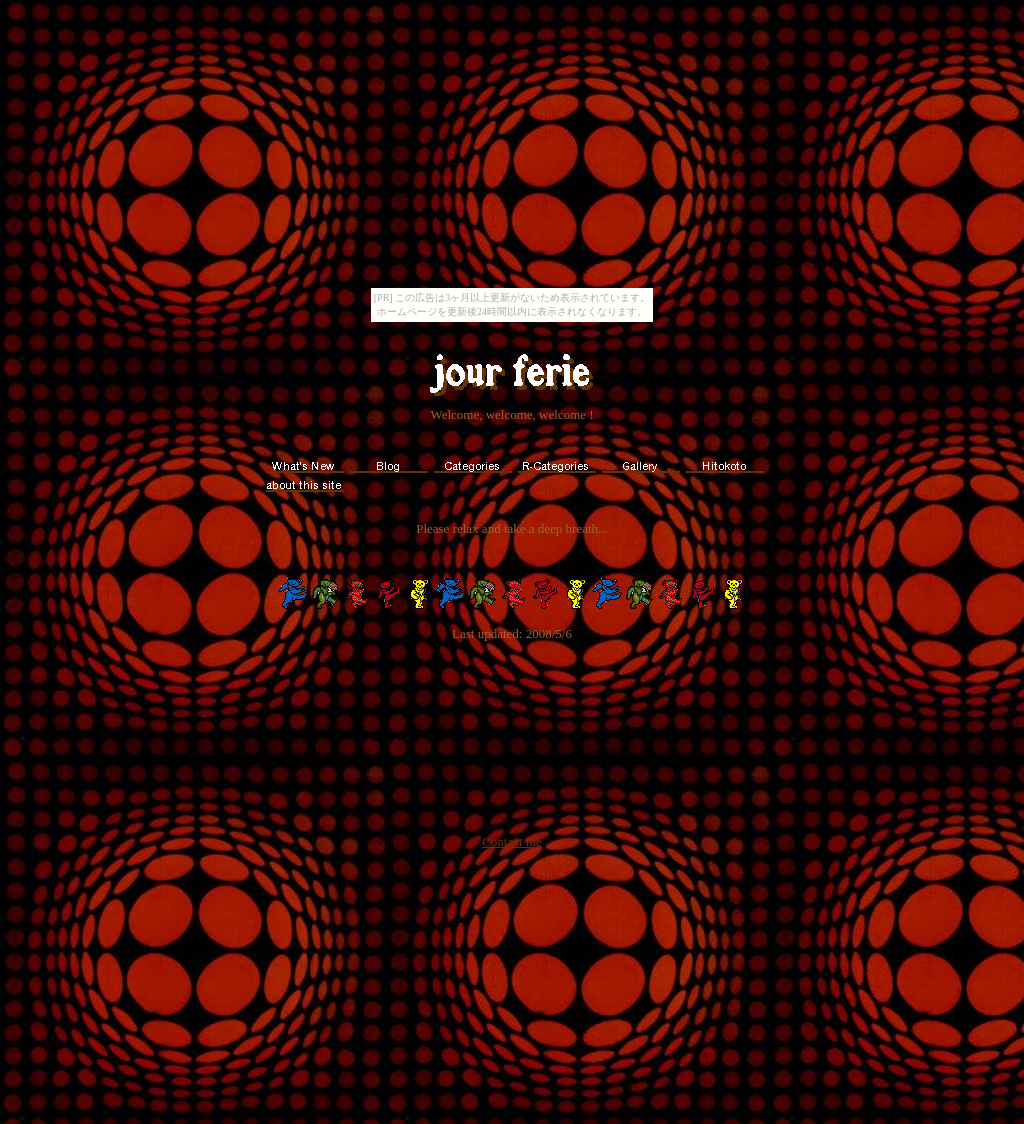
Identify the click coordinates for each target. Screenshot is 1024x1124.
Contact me (512, 841)
